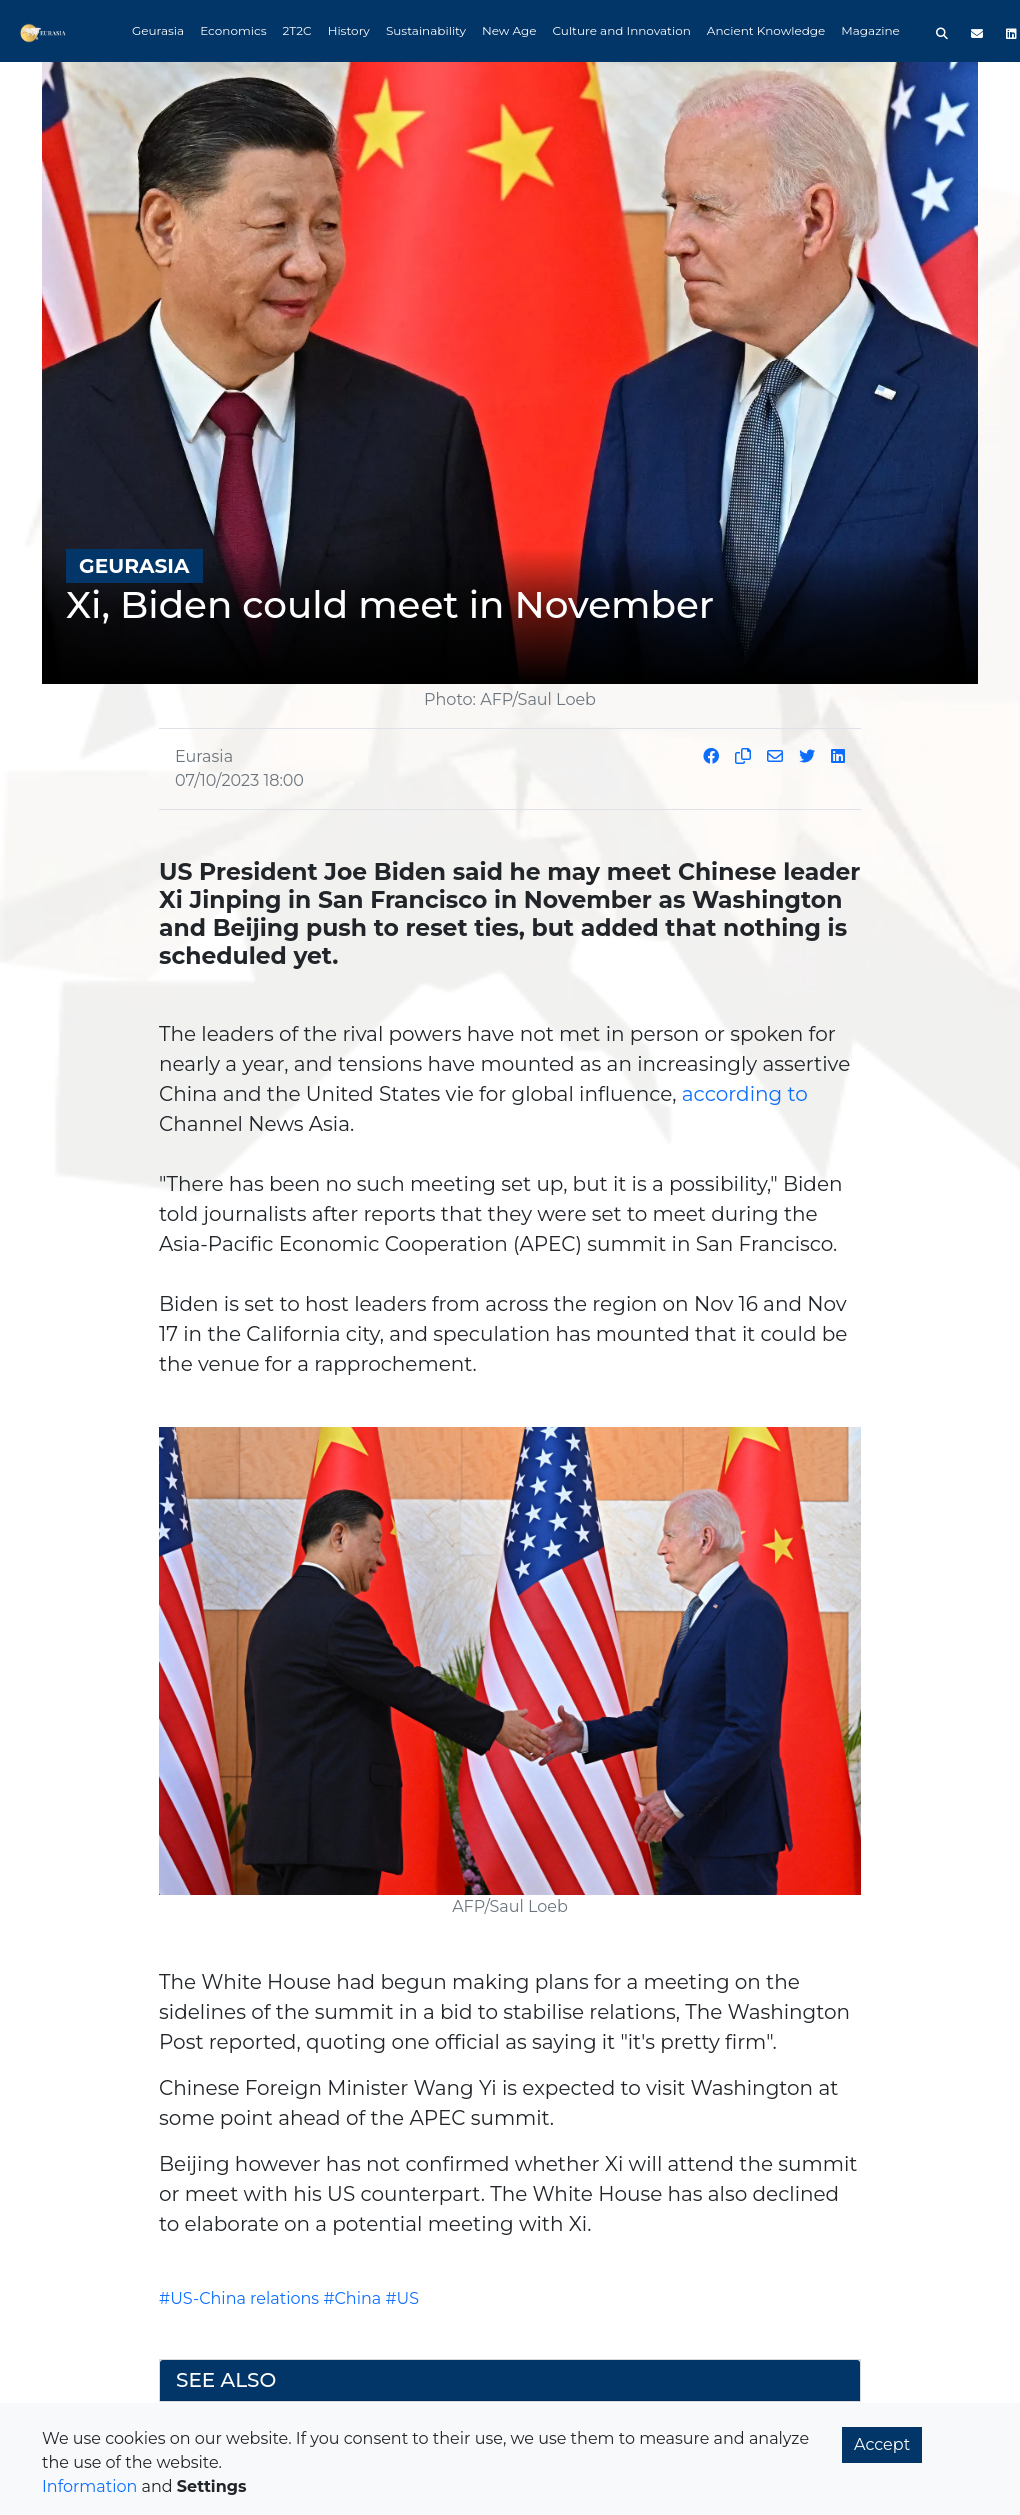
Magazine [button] (870, 30)
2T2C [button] (297, 30)
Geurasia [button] (158, 30)
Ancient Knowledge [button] (766, 30)
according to (745, 1094)
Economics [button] (233, 30)
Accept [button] (882, 2444)
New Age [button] (509, 30)
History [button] (349, 30)
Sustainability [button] (426, 30)
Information (89, 2486)
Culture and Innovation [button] (622, 30)
